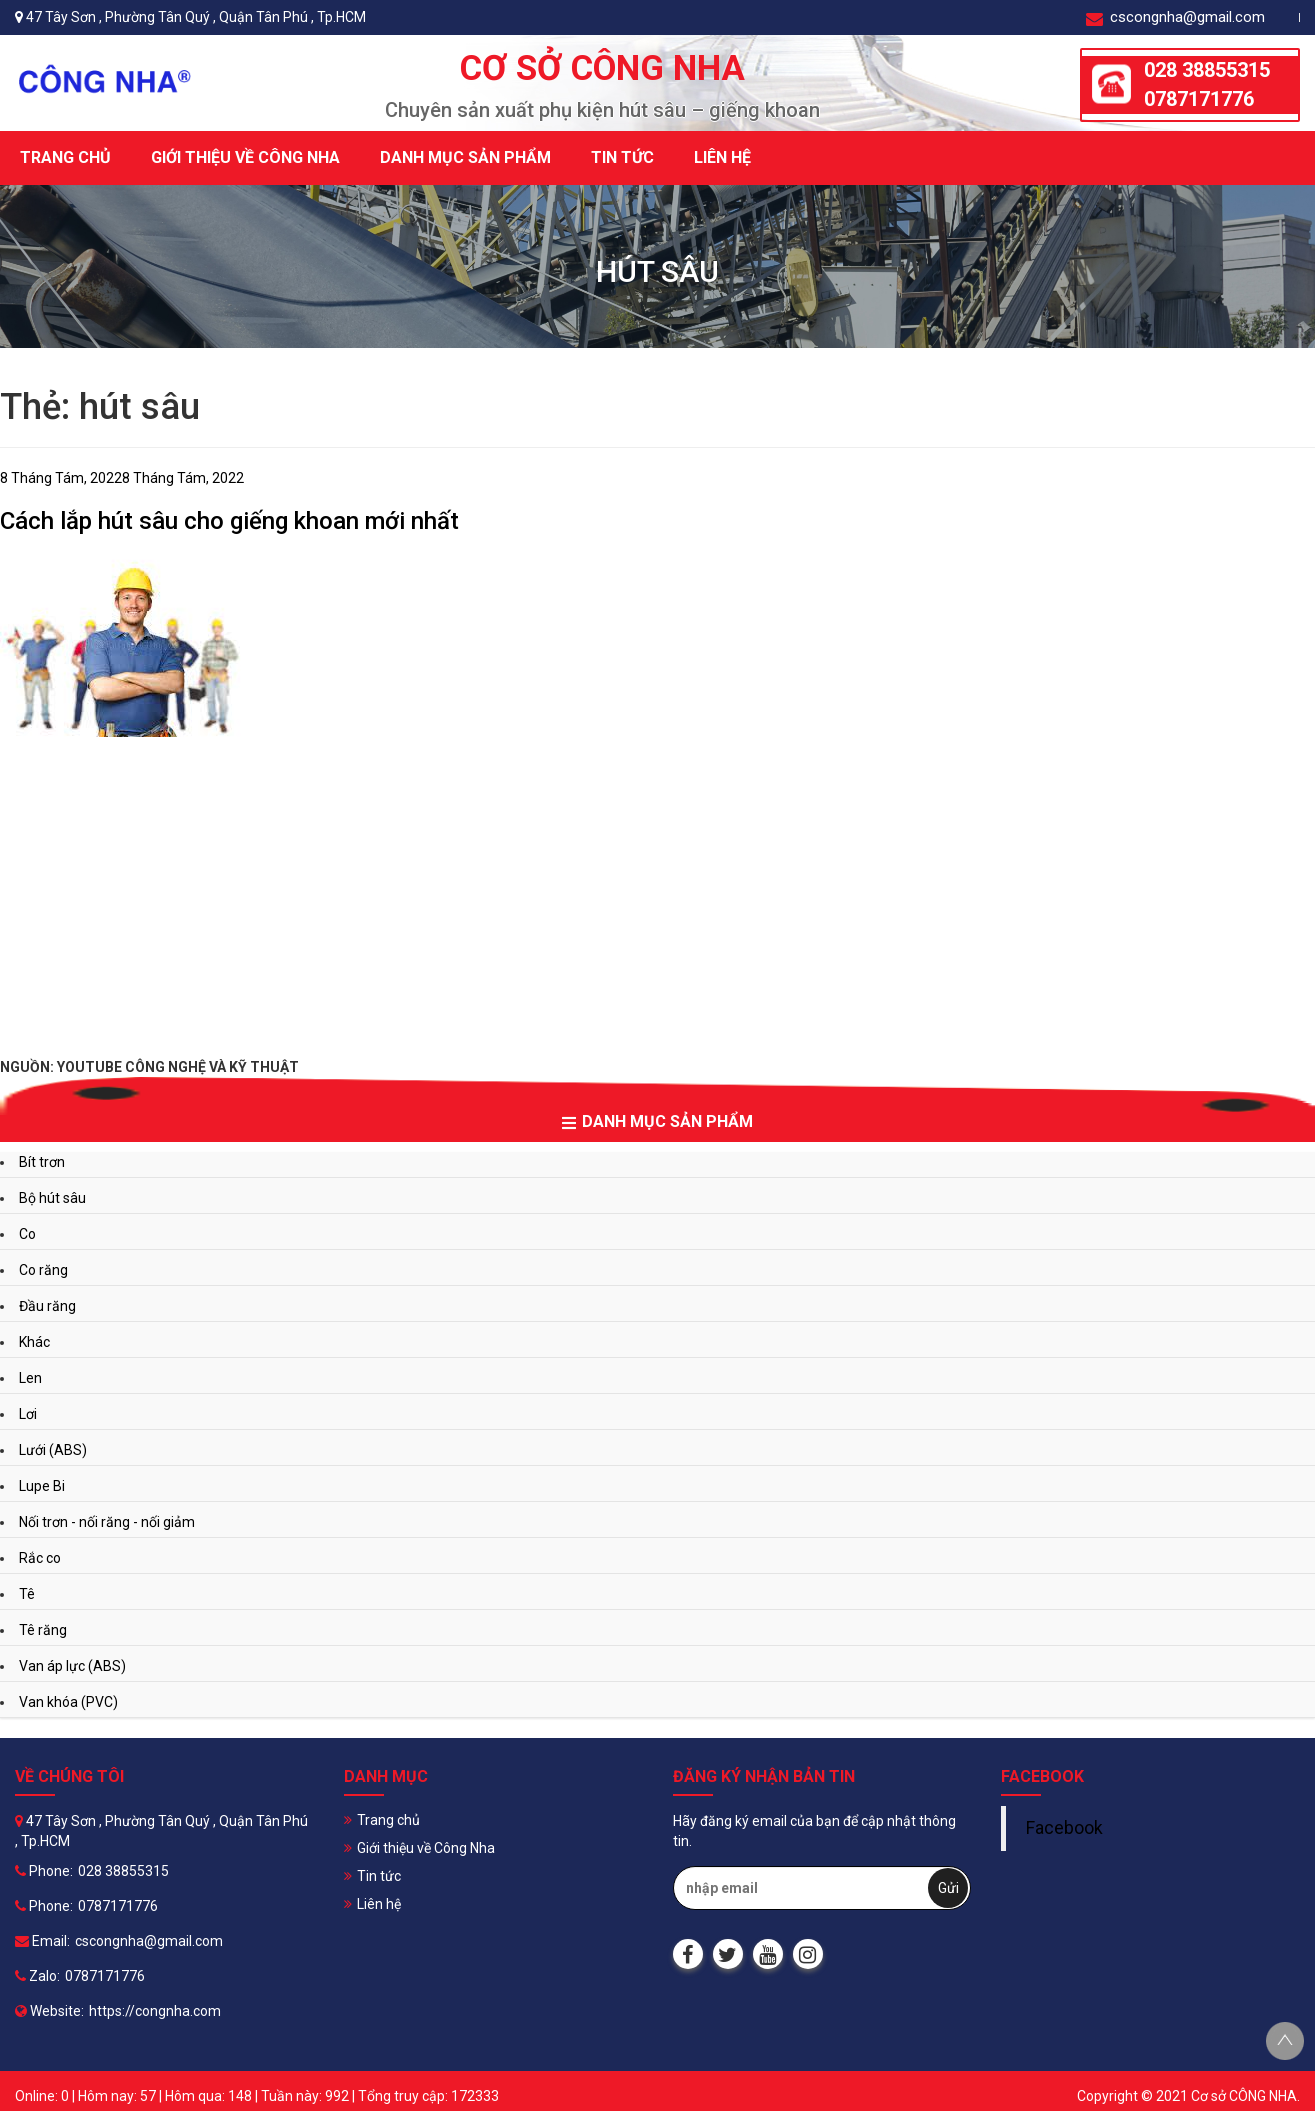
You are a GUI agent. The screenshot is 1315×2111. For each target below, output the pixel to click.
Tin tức (622, 157)
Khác (34, 1342)
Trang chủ (65, 157)
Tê (27, 1594)
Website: (49, 2011)
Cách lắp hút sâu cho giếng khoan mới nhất (229, 521)
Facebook (1064, 1828)
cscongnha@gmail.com (1175, 17)
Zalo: (37, 1976)
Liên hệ (722, 157)
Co (27, 1234)
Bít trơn (42, 1162)
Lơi (28, 1414)
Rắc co (40, 1558)
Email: (42, 1941)
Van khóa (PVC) (68, 1702)
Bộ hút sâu (52, 1198)
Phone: (44, 1871)
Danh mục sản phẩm (465, 157)
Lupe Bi (42, 1486)
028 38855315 (1207, 70)
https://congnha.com (155, 2011)
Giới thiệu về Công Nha (245, 157)
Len (30, 1378)
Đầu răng (47, 1306)
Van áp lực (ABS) (72, 1666)
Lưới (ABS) (53, 1450)
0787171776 (1199, 99)
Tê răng (43, 1630)
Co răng (43, 1270)
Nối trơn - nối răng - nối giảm (107, 1522)
